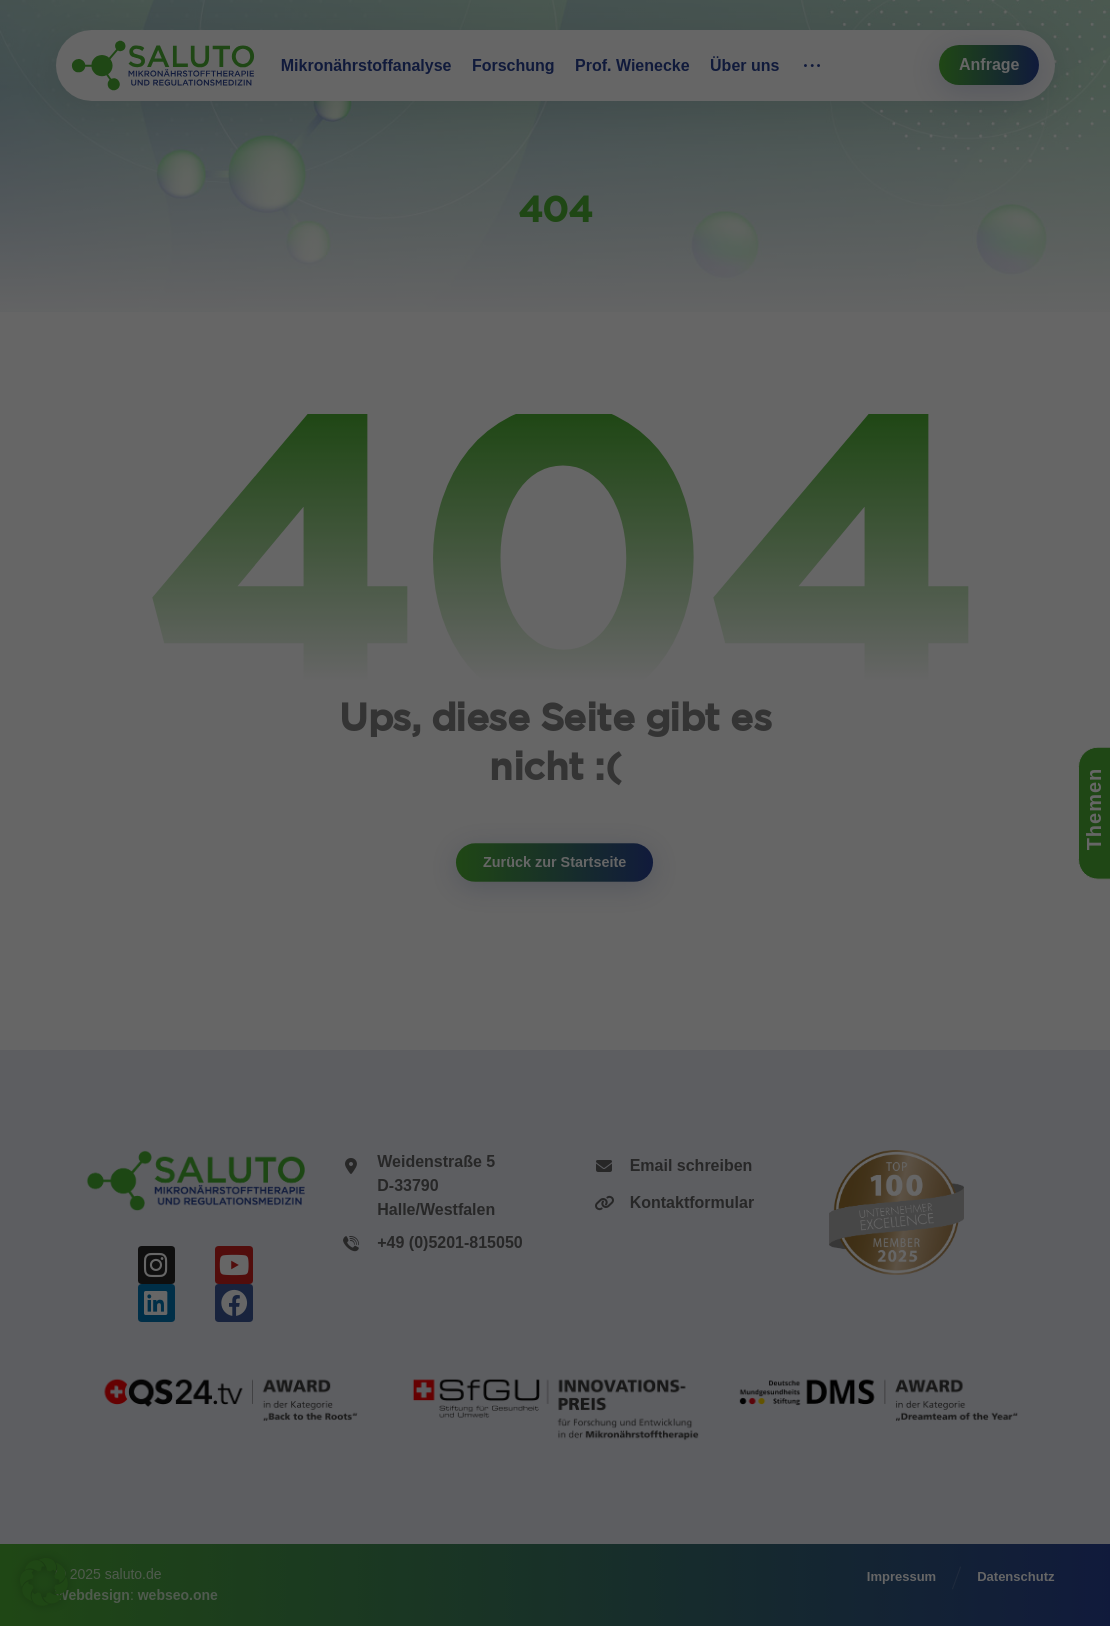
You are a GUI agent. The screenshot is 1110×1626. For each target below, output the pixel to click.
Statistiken (531, 738)
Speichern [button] (555, 867)
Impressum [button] (653, 1035)
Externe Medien (724, 738)
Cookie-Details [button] (466, 1035)
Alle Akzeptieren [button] (555, 807)
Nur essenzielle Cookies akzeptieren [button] (554, 928)
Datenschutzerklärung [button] (564, 1035)
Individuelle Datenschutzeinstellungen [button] (555, 989)
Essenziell (355, 738)
